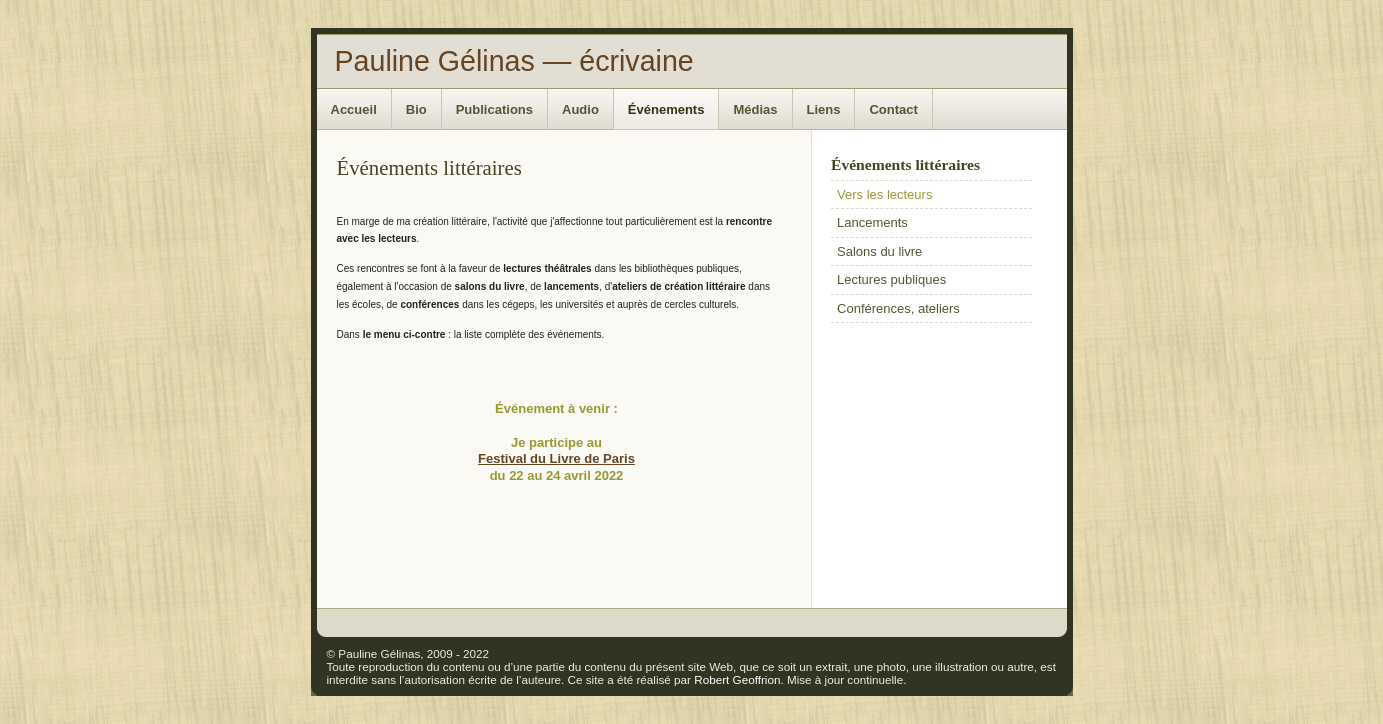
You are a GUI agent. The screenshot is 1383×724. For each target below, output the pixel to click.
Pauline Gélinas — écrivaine (514, 61)
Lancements (872, 222)
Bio (416, 109)
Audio (580, 109)
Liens (824, 109)
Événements (666, 109)
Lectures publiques (891, 279)
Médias (755, 109)
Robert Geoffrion (737, 679)
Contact (893, 109)
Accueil (354, 109)
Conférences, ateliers (898, 308)
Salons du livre (879, 251)
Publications (494, 109)
